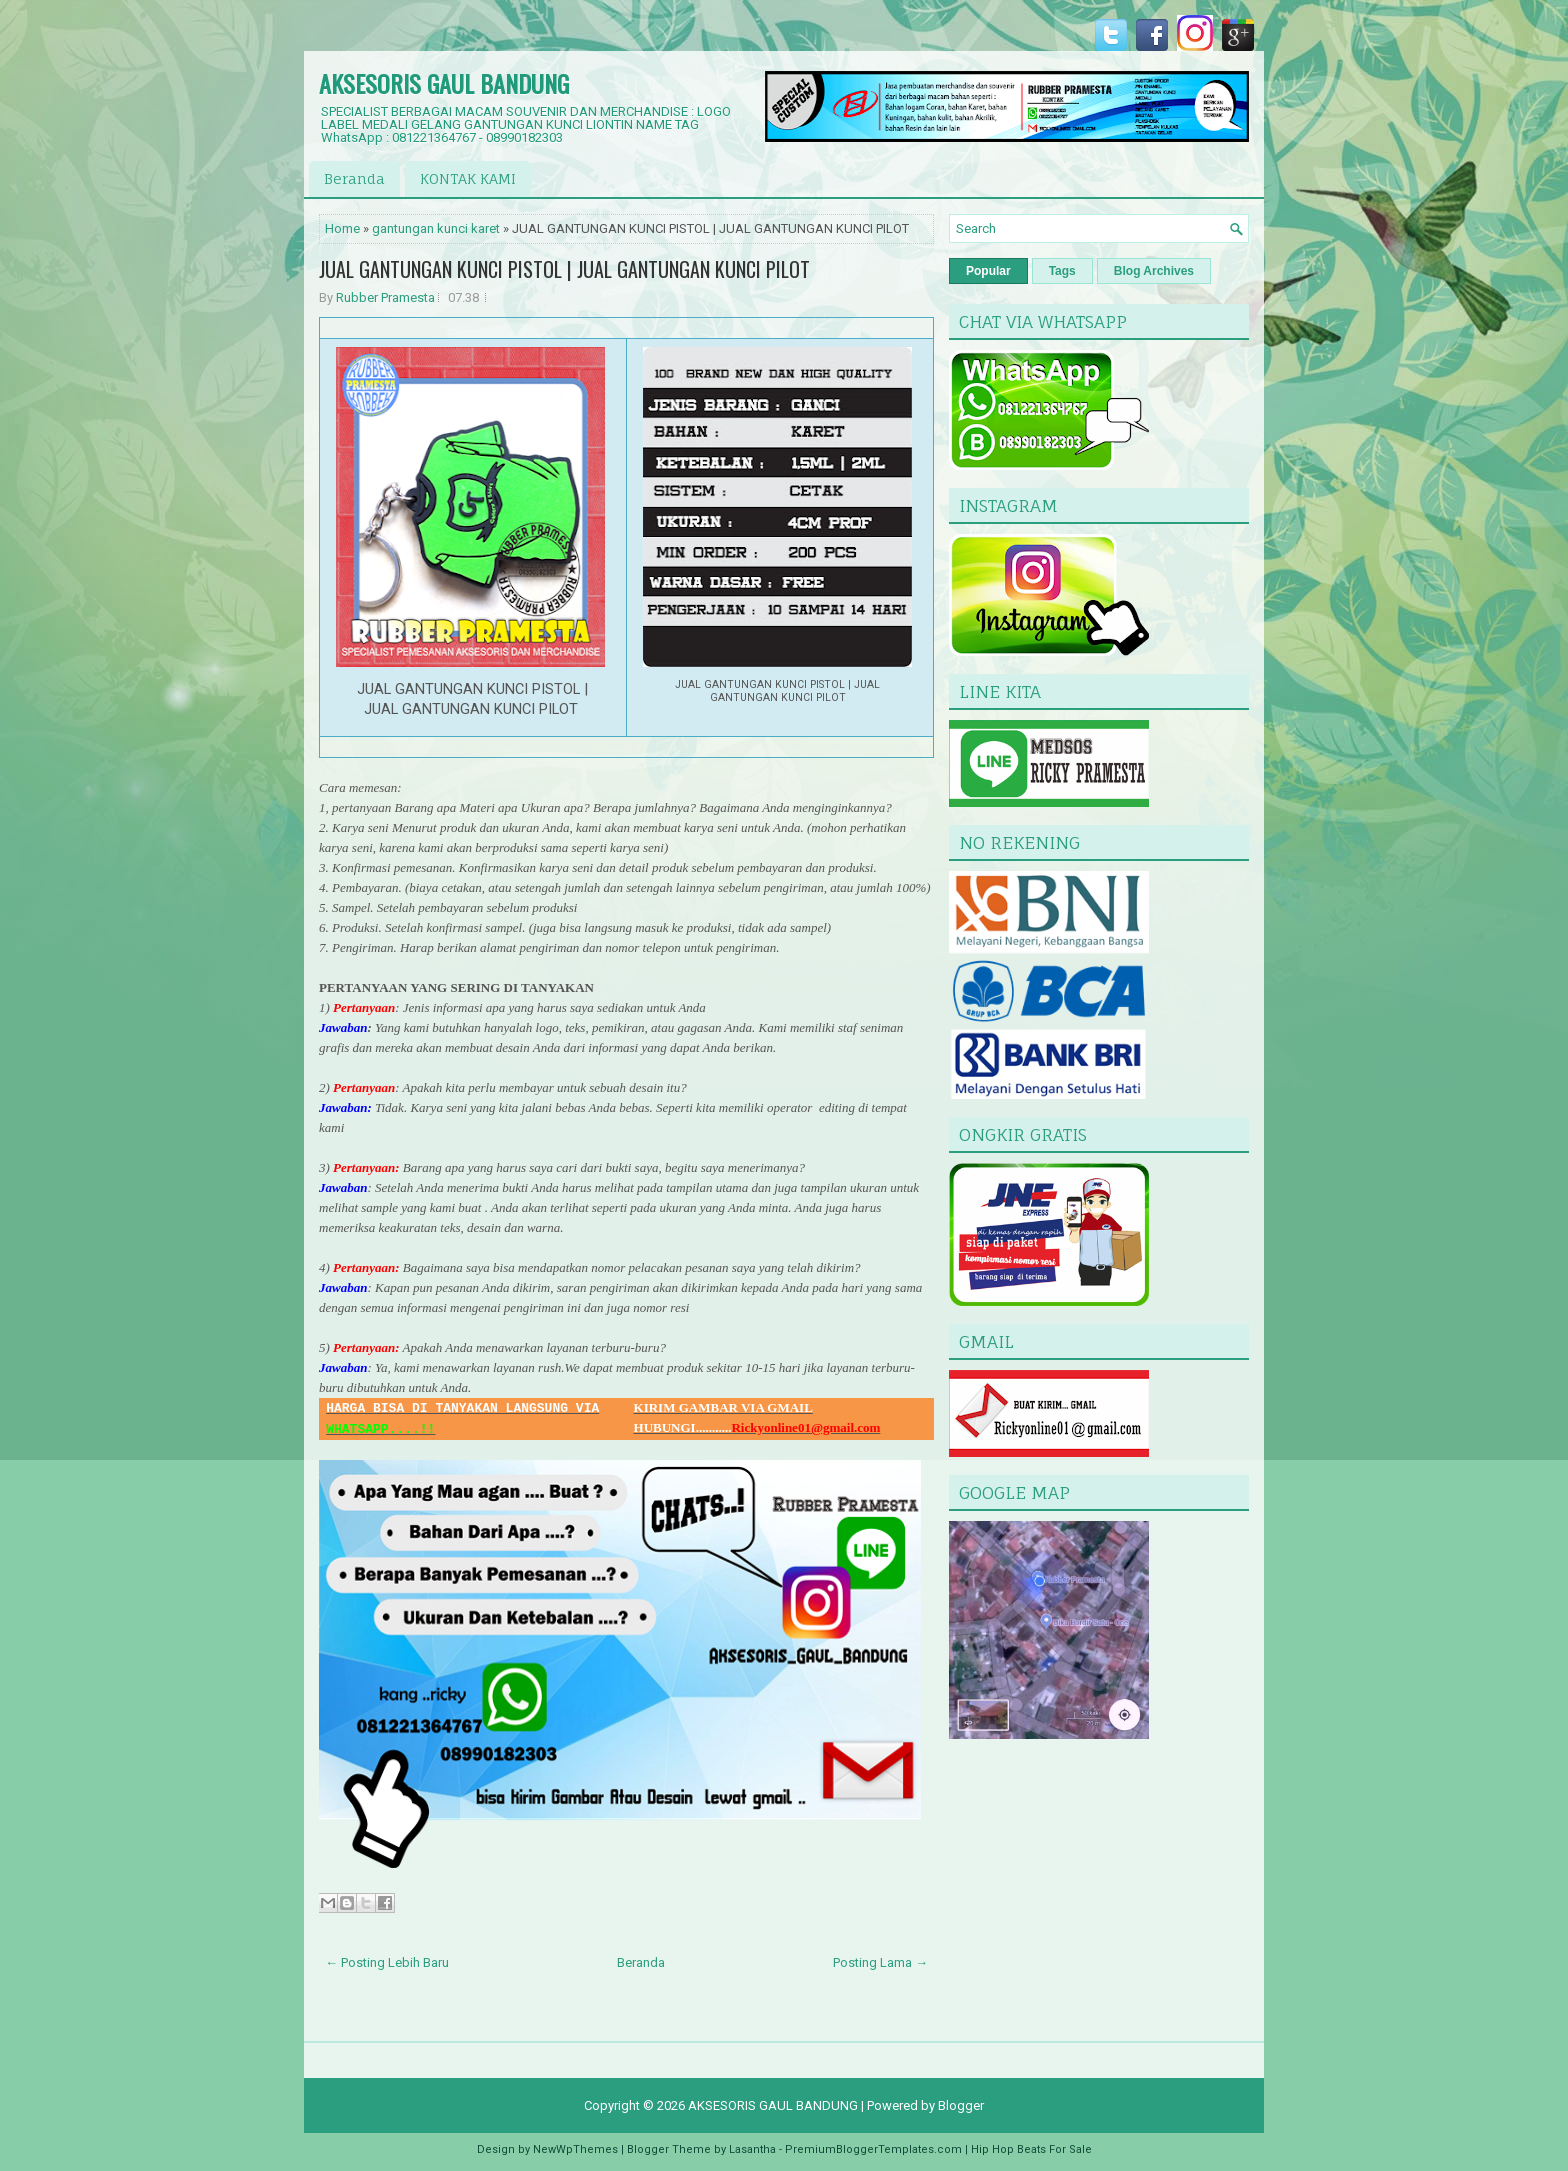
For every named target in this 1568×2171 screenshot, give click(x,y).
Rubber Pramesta (385, 297)
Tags (1062, 271)
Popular (988, 271)
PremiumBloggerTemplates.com (873, 2149)
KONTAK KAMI (468, 178)
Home (342, 228)
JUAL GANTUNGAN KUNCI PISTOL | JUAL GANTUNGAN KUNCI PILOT (564, 269)
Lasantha (752, 2149)
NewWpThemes (575, 2149)
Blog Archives (1154, 271)
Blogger (961, 2105)
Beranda (354, 178)
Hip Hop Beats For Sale (1031, 2149)
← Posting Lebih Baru (387, 1962)
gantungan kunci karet (436, 228)
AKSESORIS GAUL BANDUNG (444, 83)
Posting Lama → (880, 1962)
